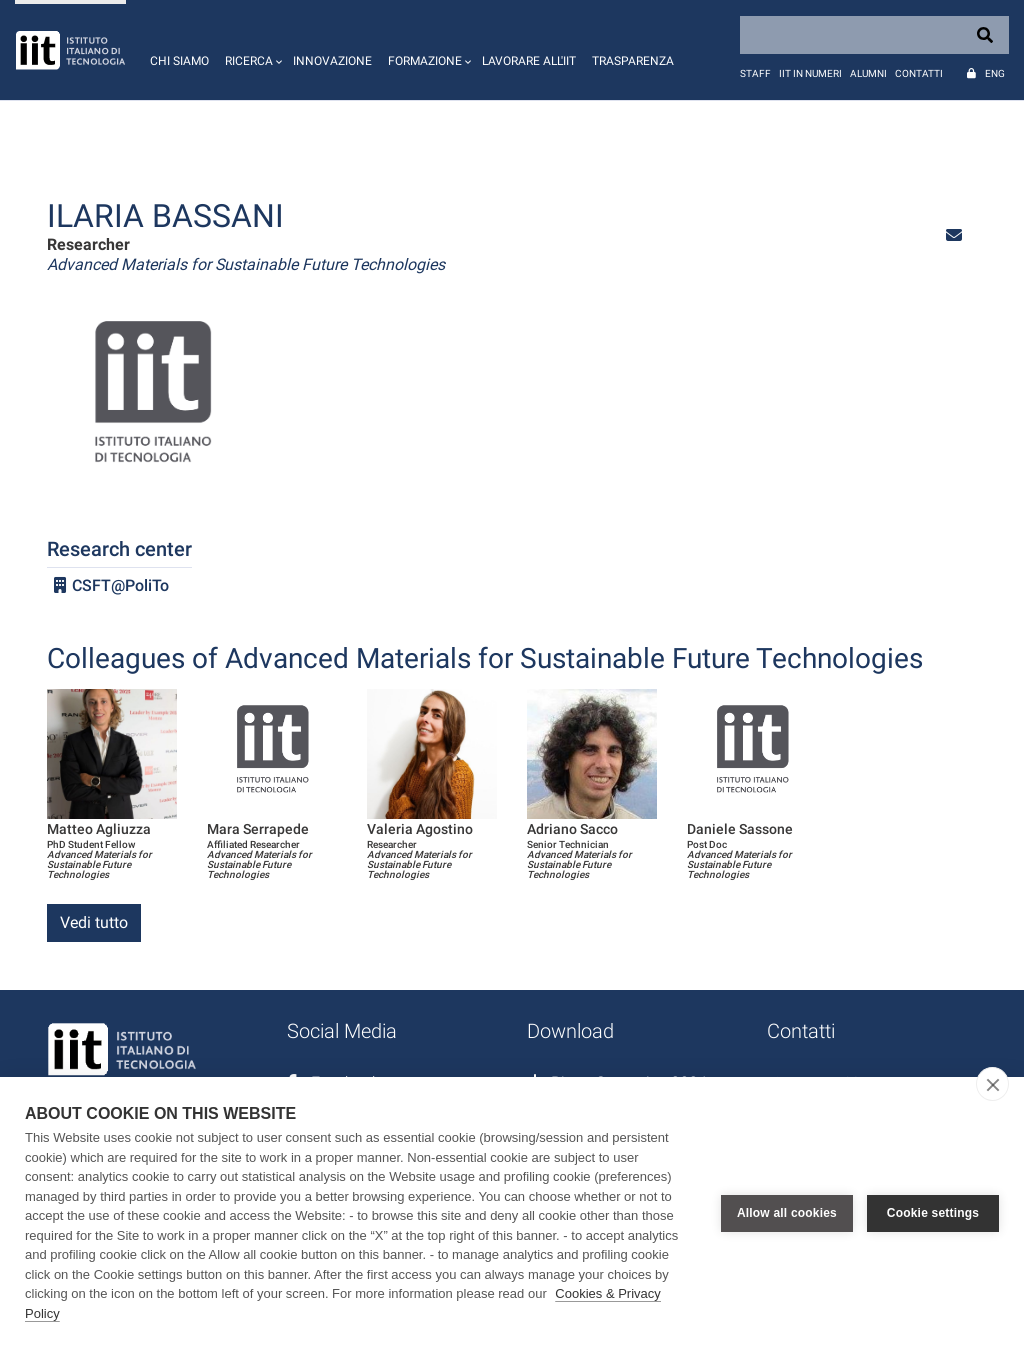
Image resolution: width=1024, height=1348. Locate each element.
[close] (992, 1084)
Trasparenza (633, 61)
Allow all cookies (787, 1213)
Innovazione (332, 61)
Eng (995, 73)
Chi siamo (179, 61)
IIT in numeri (810, 73)
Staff (755, 73)
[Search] (874, 35)
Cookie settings (933, 1213)
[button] (251, 50)
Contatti (919, 73)
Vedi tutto (94, 922)
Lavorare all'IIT (529, 61)
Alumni (868, 73)
